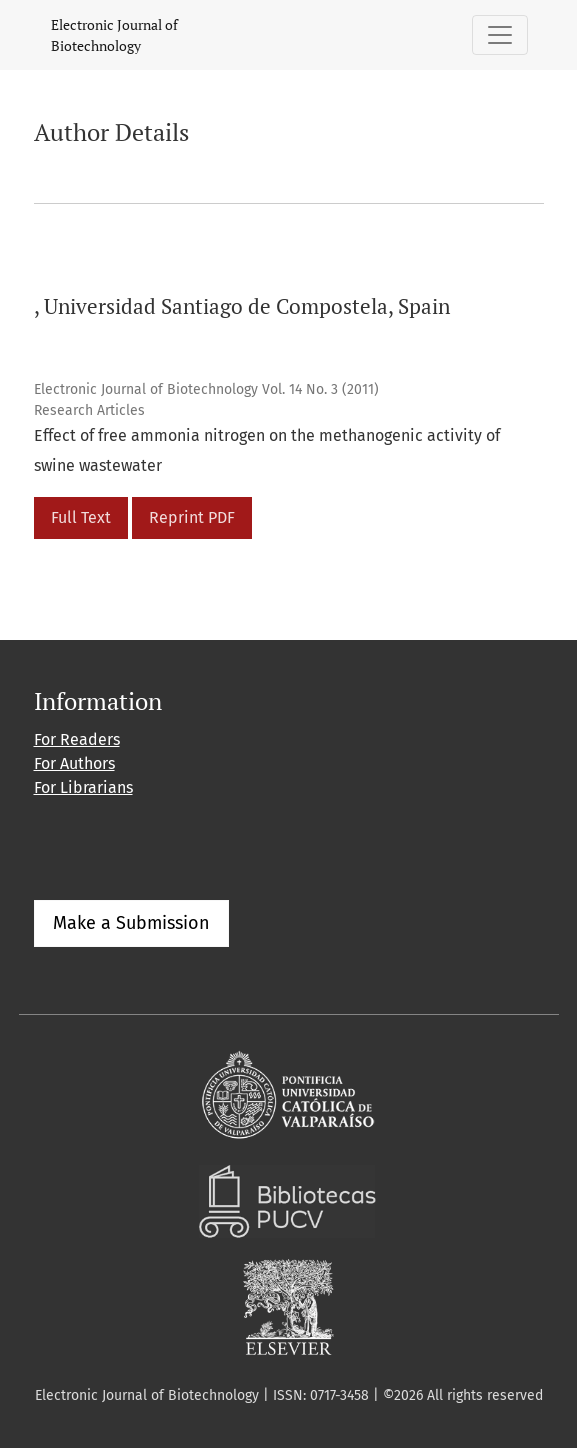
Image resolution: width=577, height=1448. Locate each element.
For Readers (77, 739)
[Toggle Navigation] (500, 35)
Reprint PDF (192, 517)
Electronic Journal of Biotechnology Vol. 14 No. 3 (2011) (206, 389)
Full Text (81, 517)
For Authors (74, 763)
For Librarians (83, 787)
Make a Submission (131, 923)
